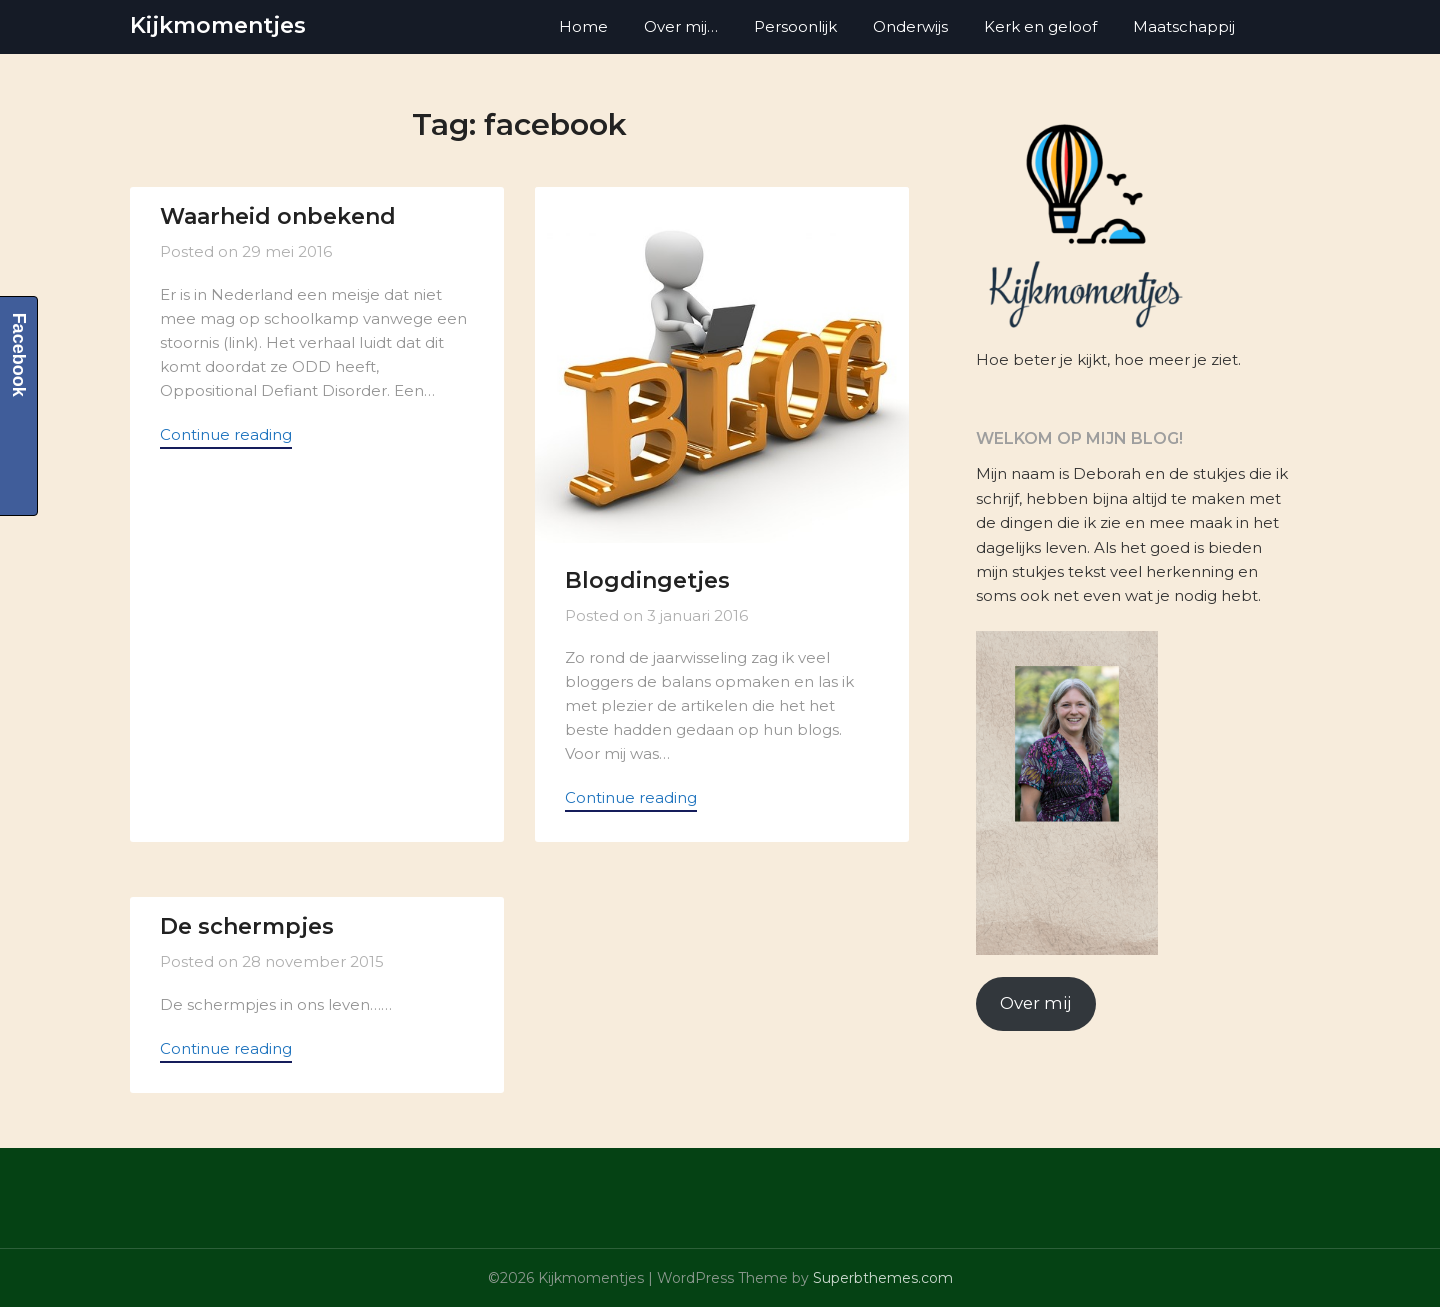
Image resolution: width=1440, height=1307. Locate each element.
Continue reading (226, 434)
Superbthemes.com (883, 1278)
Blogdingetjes (647, 580)
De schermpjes (247, 926)
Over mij (1035, 1003)
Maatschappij (1184, 26)
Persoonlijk (795, 26)
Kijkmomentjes (218, 25)
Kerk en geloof (1040, 26)
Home (583, 26)
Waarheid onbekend (278, 216)
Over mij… (681, 26)
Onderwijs (910, 26)
